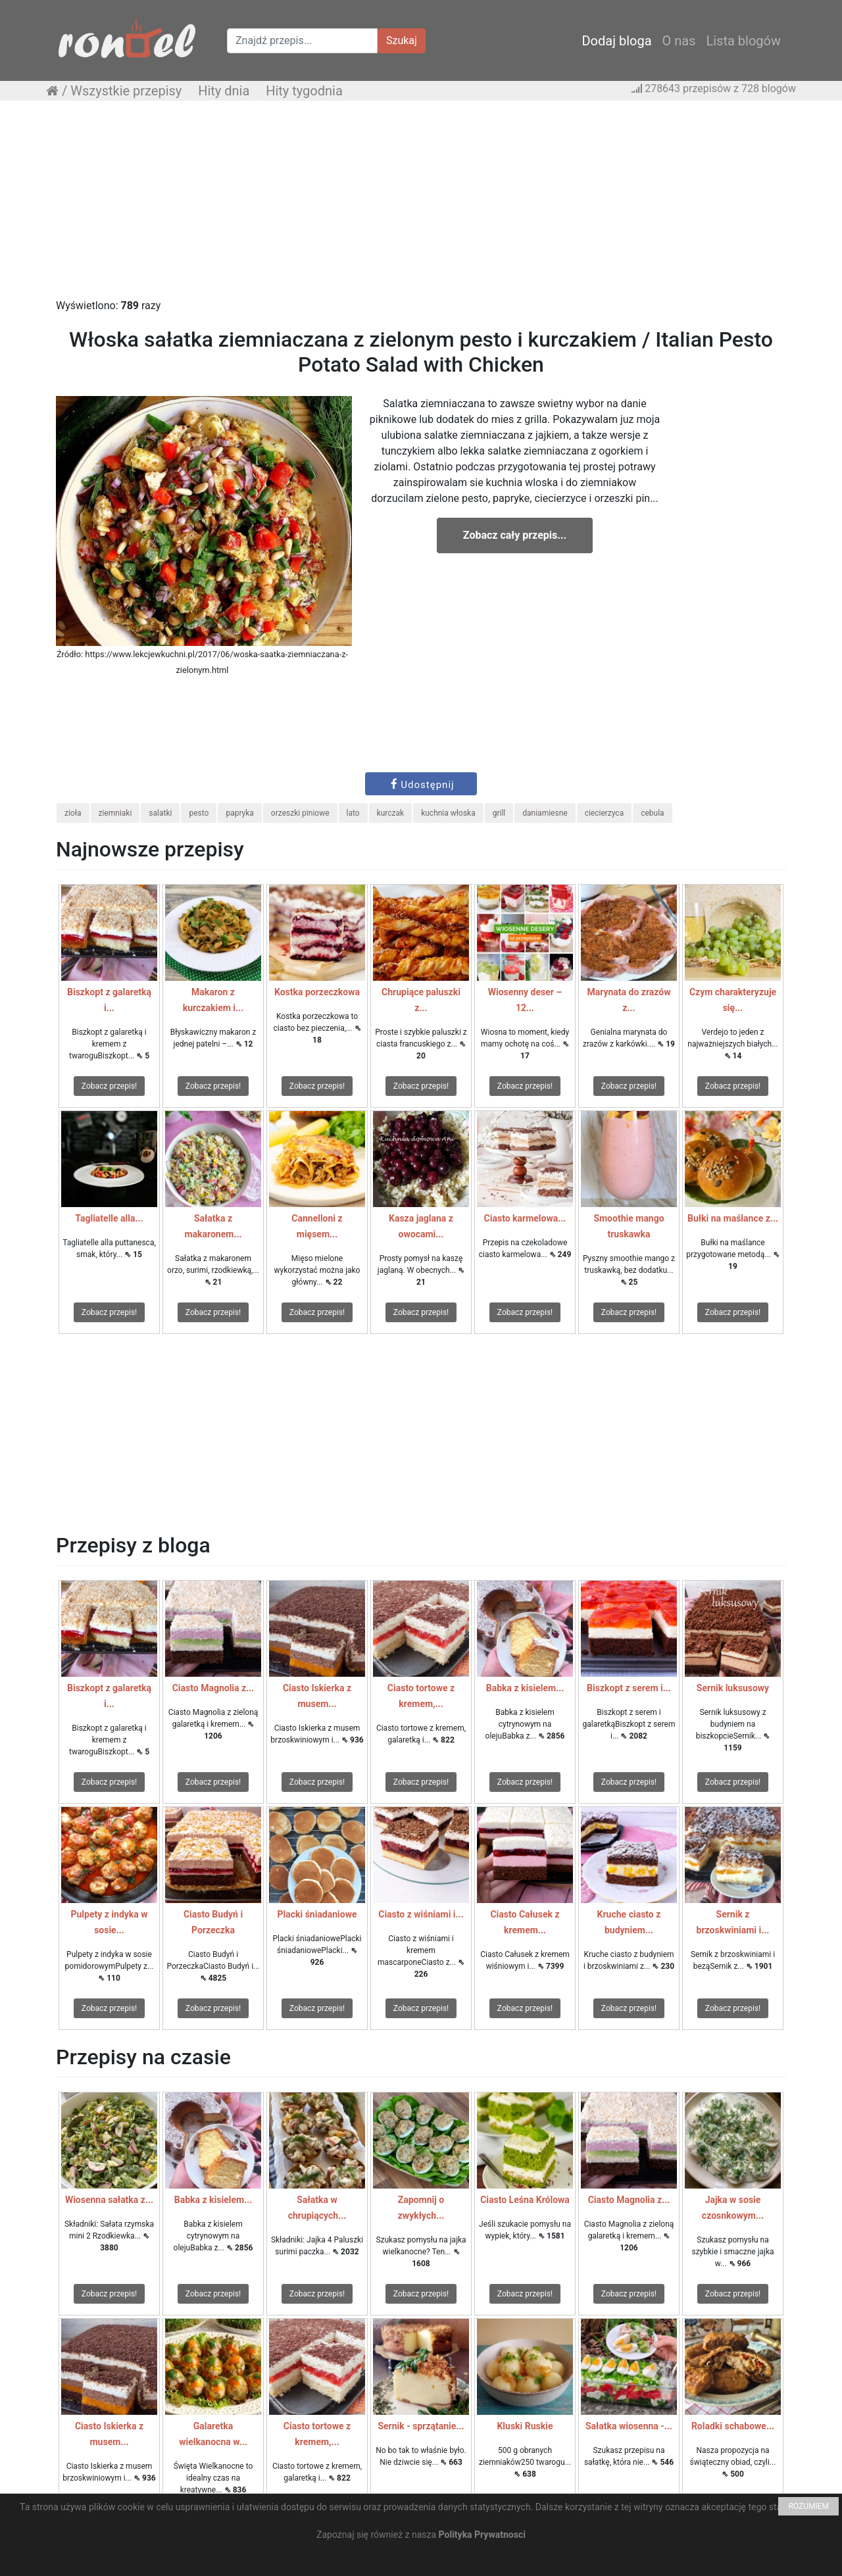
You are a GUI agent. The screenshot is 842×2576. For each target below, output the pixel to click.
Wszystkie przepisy (126, 91)
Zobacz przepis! (109, 1086)
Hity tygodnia (304, 91)
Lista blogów (743, 41)
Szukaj (401, 40)
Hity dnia (223, 91)
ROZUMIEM (808, 2506)
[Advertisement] (421, 206)
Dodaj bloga (616, 41)
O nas (679, 41)
